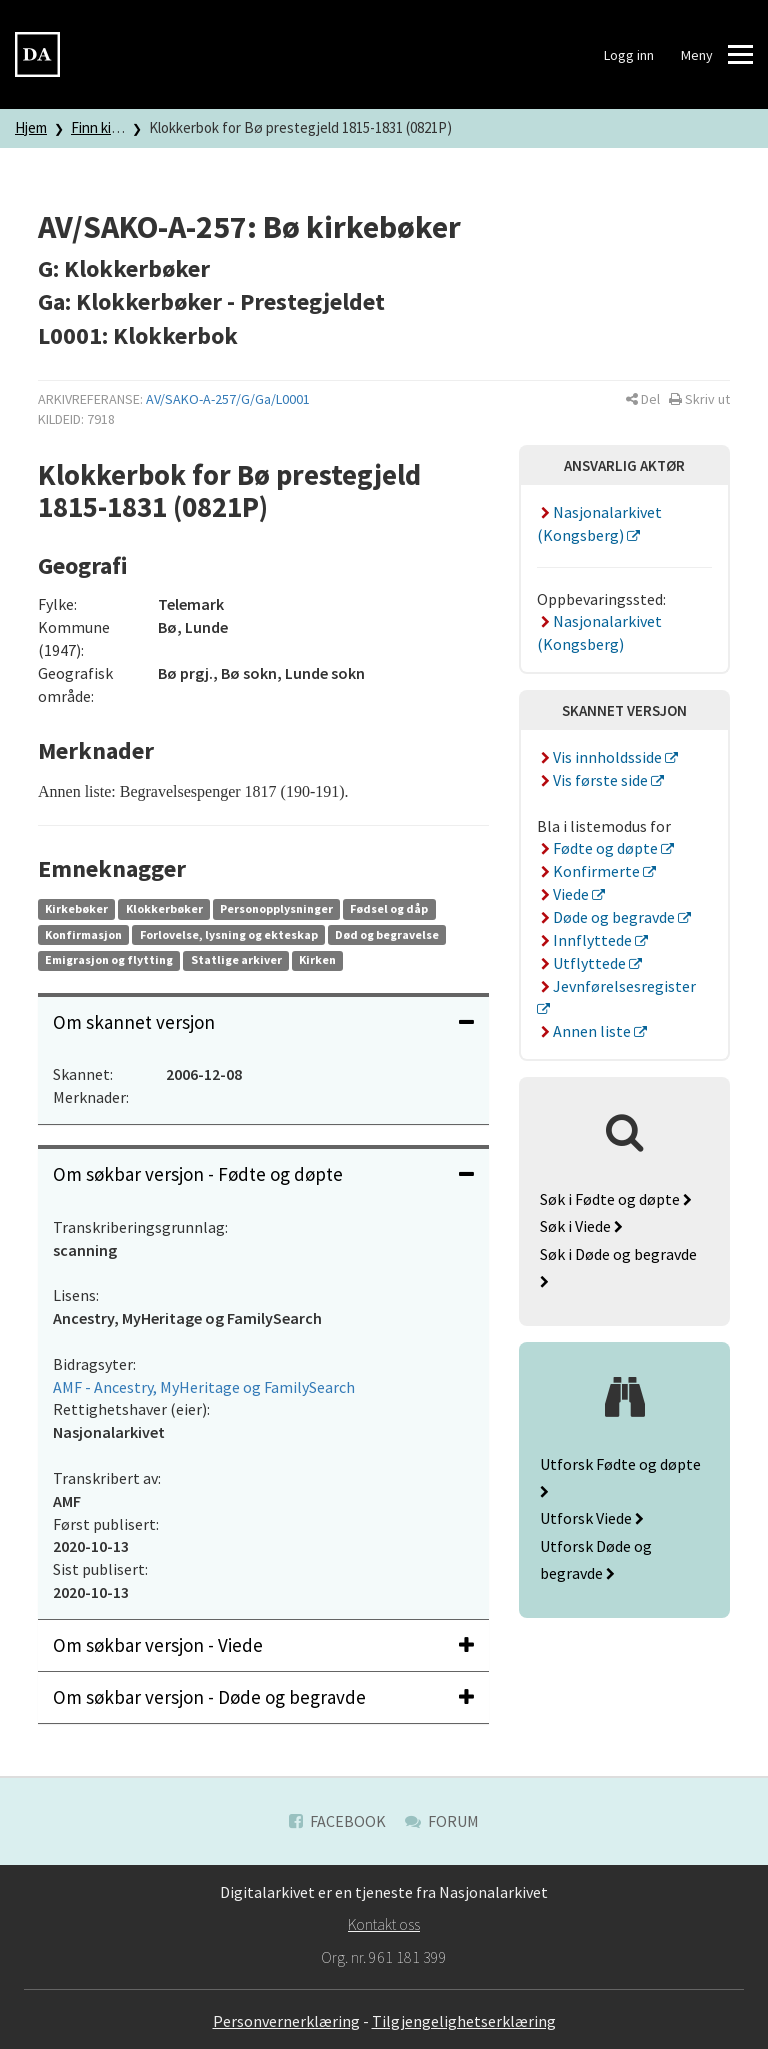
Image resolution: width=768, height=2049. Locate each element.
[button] (643, 399)
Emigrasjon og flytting (109, 959)
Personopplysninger (276, 908)
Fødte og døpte (599, 848)
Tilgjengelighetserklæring (464, 2021)
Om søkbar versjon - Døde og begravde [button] (263, 1697)
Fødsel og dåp (389, 908)
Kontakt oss (384, 1924)
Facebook (337, 1821)
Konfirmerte (590, 871)
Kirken (317, 959)
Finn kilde (100, 127)
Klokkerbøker (164, 908)
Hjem (31, 127)
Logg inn (629, 55)
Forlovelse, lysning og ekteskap (229, 934)
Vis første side (594, 780)
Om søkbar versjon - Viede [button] (263, 1645)
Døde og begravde (607, 917)
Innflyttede (586, 940)
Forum (442, 1821)
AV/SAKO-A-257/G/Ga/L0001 (228, 399)
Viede (564, 894)
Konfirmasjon (83, 934)
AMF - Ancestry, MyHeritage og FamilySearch (204, 1387)
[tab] (263, 1022)
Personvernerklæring (286, 2021)
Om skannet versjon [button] (263, 1022)
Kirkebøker (76, 908)
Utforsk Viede (592, 1518)
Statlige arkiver (236, 959)
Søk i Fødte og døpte (616, 1199)
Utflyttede (583, 963)
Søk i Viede (581, 1226)
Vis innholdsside (601, 757)
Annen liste (585, 1031)
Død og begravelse (387, 934)
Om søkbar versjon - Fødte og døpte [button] (263, 1174)
